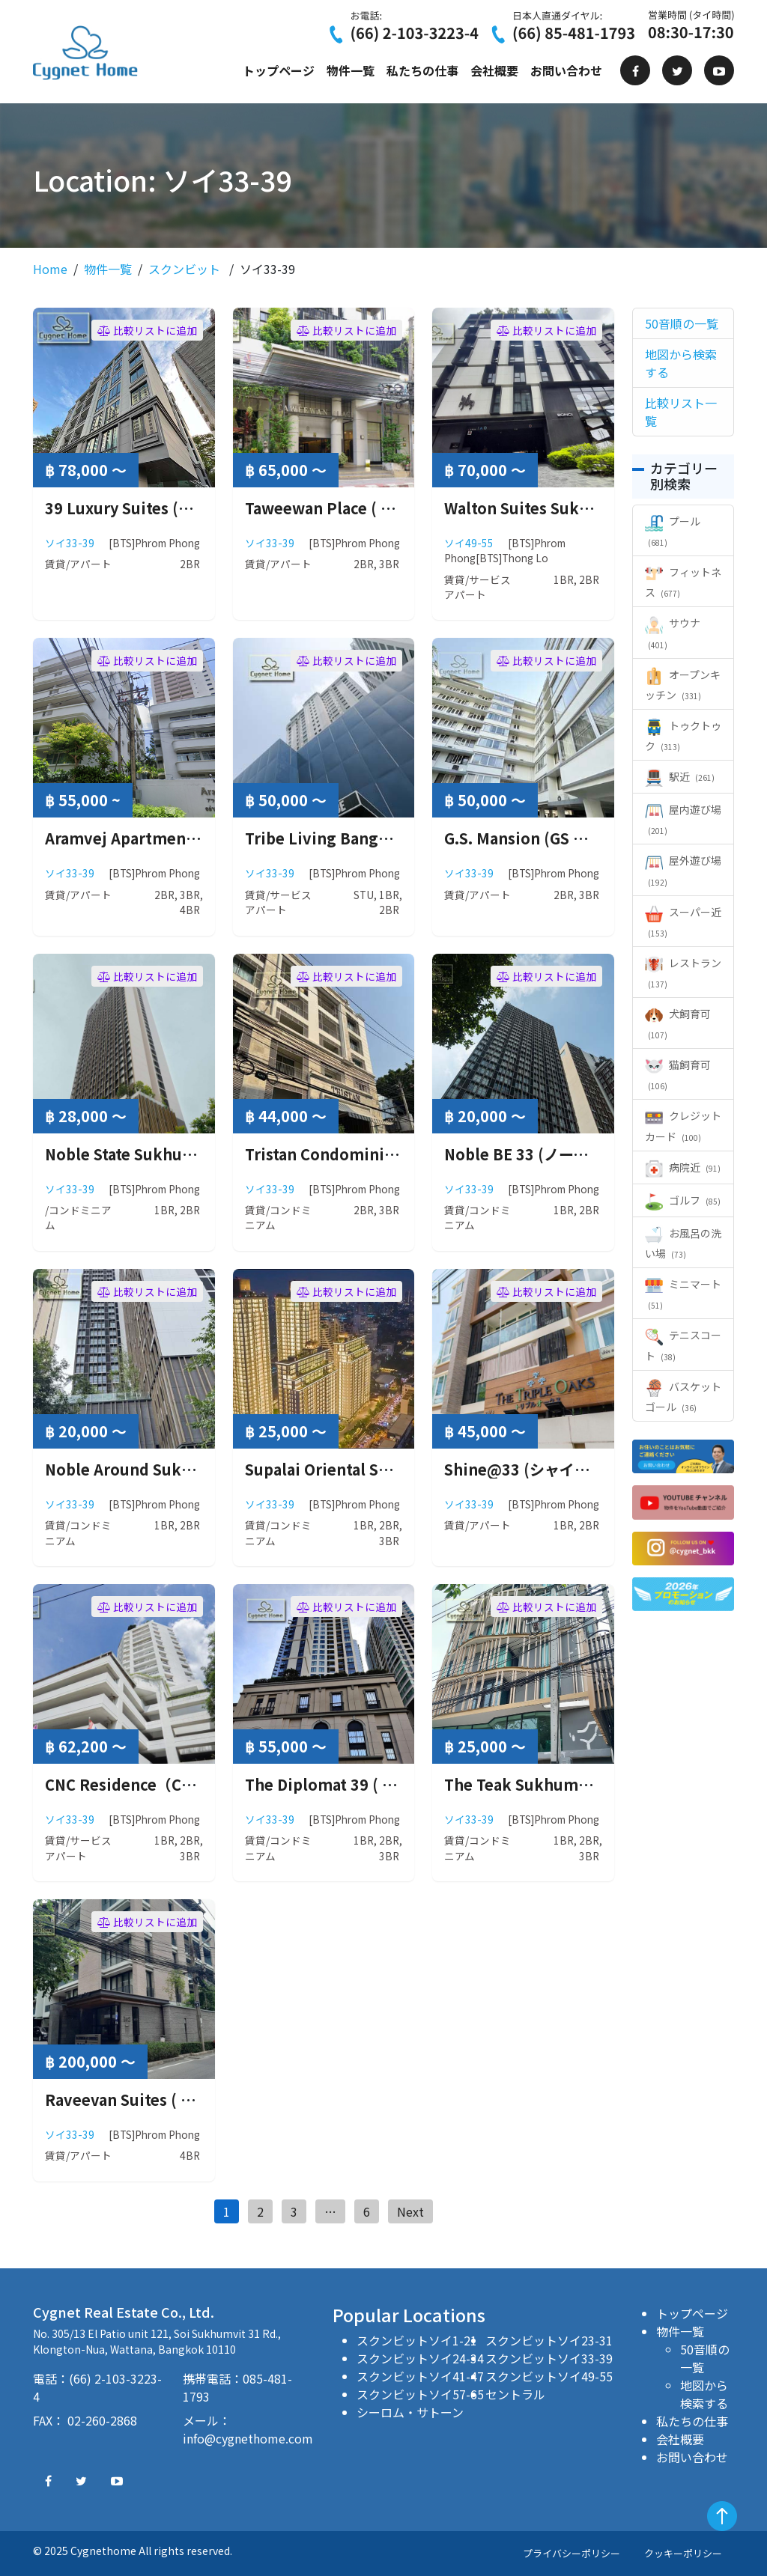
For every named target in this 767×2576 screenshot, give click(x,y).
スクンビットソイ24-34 (420, 2358)
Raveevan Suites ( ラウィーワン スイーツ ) (194, 2099)
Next (410, 2211)
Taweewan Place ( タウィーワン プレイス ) (393, 508)
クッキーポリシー (683, 2553)
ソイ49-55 (469, 542)
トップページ (279, 70)
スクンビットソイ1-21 (417, 2340)
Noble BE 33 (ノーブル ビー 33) (554, 1154)
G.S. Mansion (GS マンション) (548, 838)
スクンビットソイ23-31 (549, 2340)
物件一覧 (351, 70)
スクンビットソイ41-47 (420, 2376)
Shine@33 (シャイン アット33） (557, 1469)
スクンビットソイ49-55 (549, 2376)
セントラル (515, 2394)
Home (50, 269)
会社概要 (494, 70)
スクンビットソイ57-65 (420, 2394)
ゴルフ (683, 1200)
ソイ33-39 (69, 542)
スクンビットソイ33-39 (549, 2358)
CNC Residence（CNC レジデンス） (170, 1784)
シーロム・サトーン (410, 2412)
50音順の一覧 (705, 2358)
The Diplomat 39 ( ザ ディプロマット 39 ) (390, 1784)
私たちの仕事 (422, 70)
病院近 (683, 1167)
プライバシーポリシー (571, 2553)
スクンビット (184, 269)
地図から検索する (704, 2394)
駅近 (680, 776)
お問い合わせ (566, 70)
